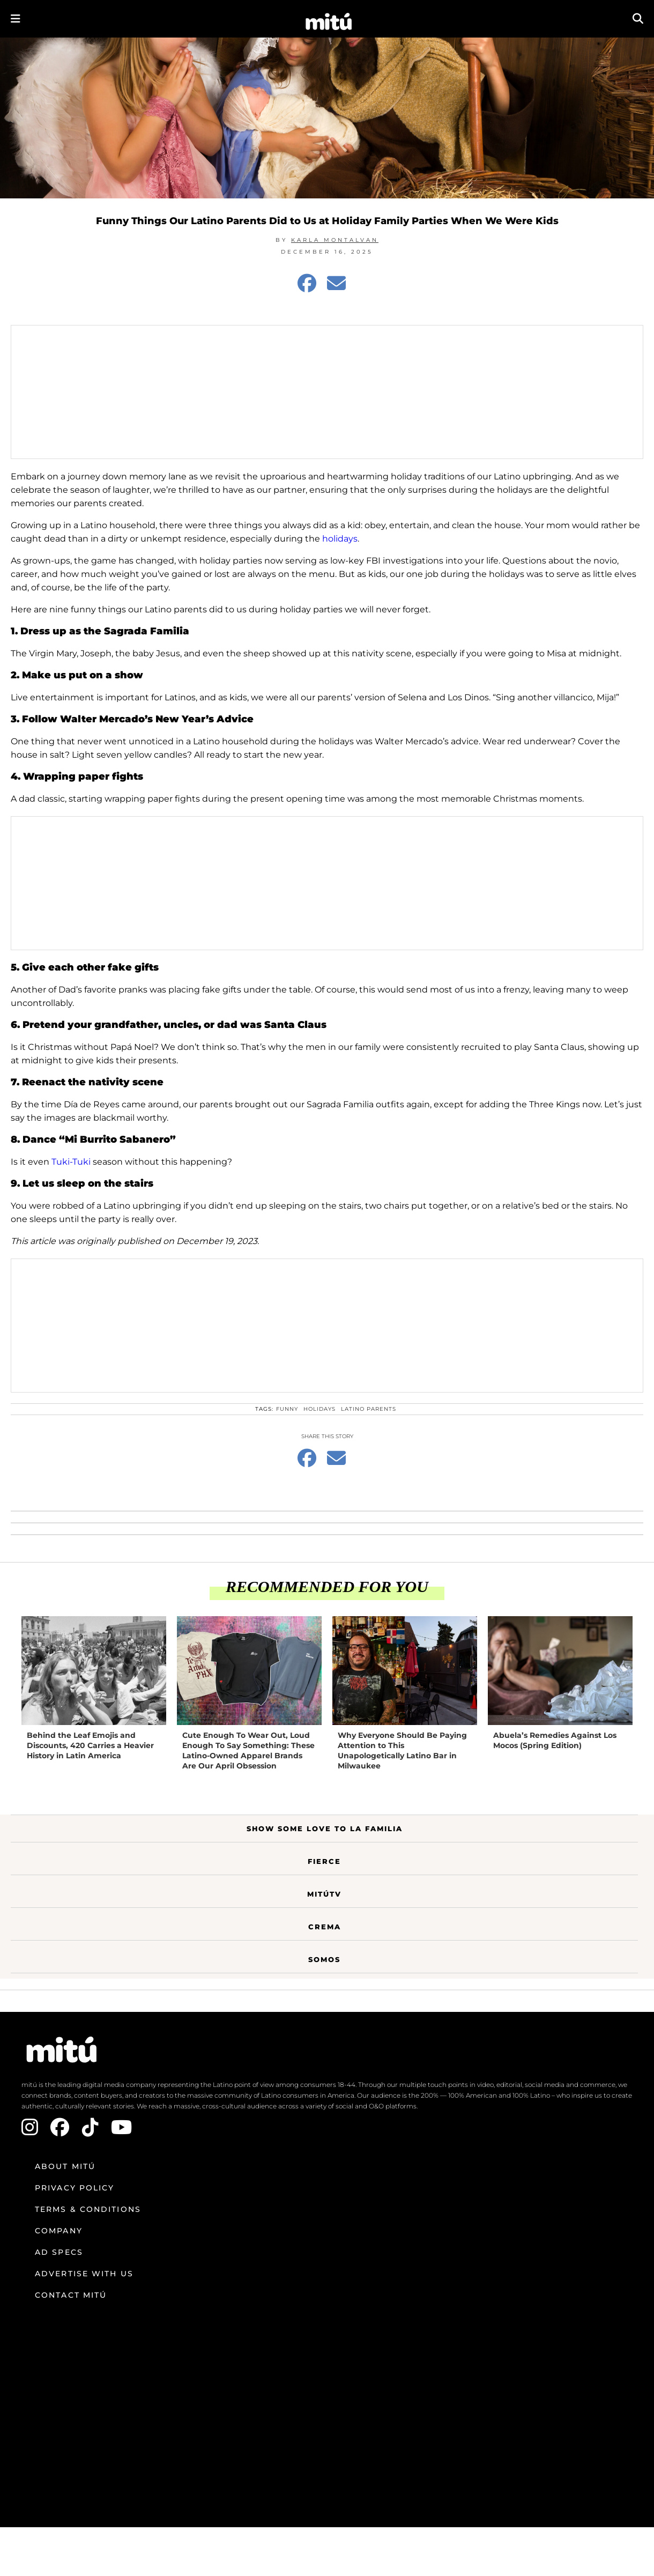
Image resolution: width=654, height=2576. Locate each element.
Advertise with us (84, 2273)
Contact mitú (71, 2295)
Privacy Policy (74, 2188)
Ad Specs (59, 2252)
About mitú (65, 2166)
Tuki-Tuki (70, 1162)
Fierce (324, 1861)
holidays (339, 539)
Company (59, 2231)
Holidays (319, 1408)
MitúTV (324, 1894)
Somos (324, 1959)
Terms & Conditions (88, 2209)
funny (287, 1408)
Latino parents (368, 1408)
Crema (324, 1926)
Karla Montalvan (334, 239)
